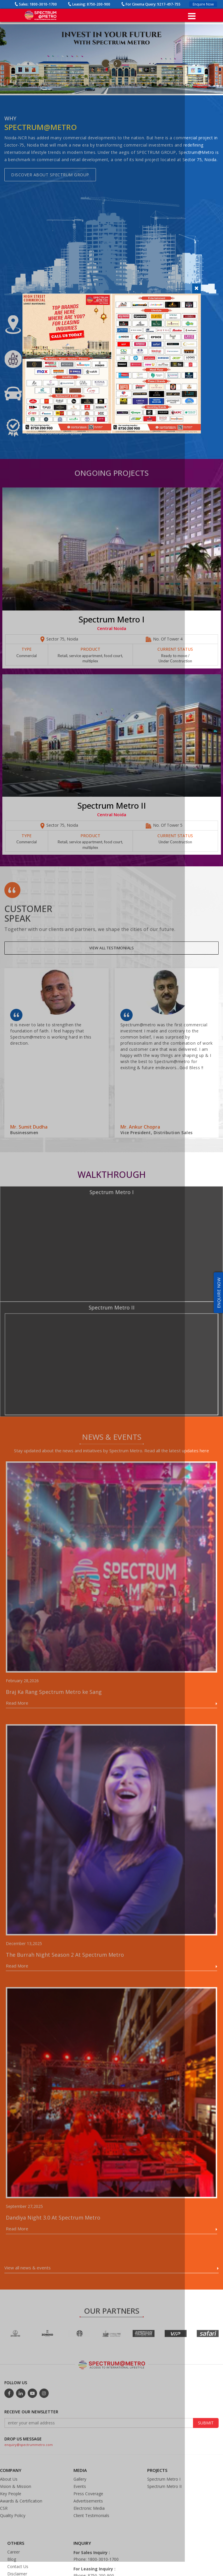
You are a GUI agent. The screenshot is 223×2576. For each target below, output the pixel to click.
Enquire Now (203, 4)
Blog (11, 2568)
